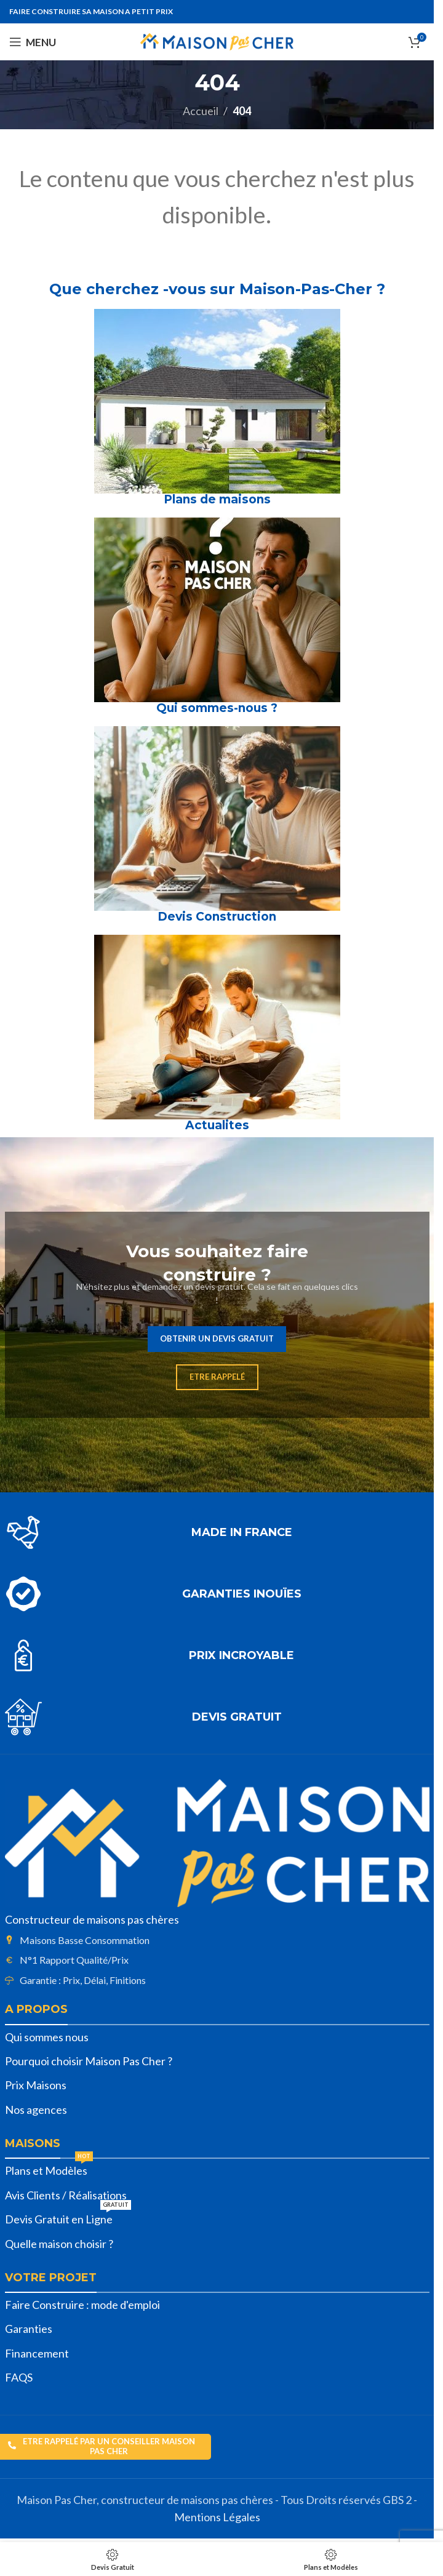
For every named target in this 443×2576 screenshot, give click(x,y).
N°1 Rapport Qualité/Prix (74, 1960)
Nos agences (36, 2109)
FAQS (19, 2377)
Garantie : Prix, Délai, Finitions (83, 1980)
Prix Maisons (35, 2085)
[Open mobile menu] (32, 42)
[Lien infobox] (217, 1532)
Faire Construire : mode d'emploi (82, 2304)
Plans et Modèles (49, 2168)
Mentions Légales (217, 2517)
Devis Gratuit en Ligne (68, 2216)
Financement (37, 2353)
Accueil (200, 111)
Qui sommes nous (47, 2037)
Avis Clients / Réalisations (66, 2195)
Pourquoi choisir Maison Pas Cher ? (88, 2061)
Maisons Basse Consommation (85, 1940)
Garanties (28, 2328)
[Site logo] (216, 40)
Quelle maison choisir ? (59, 2243)
